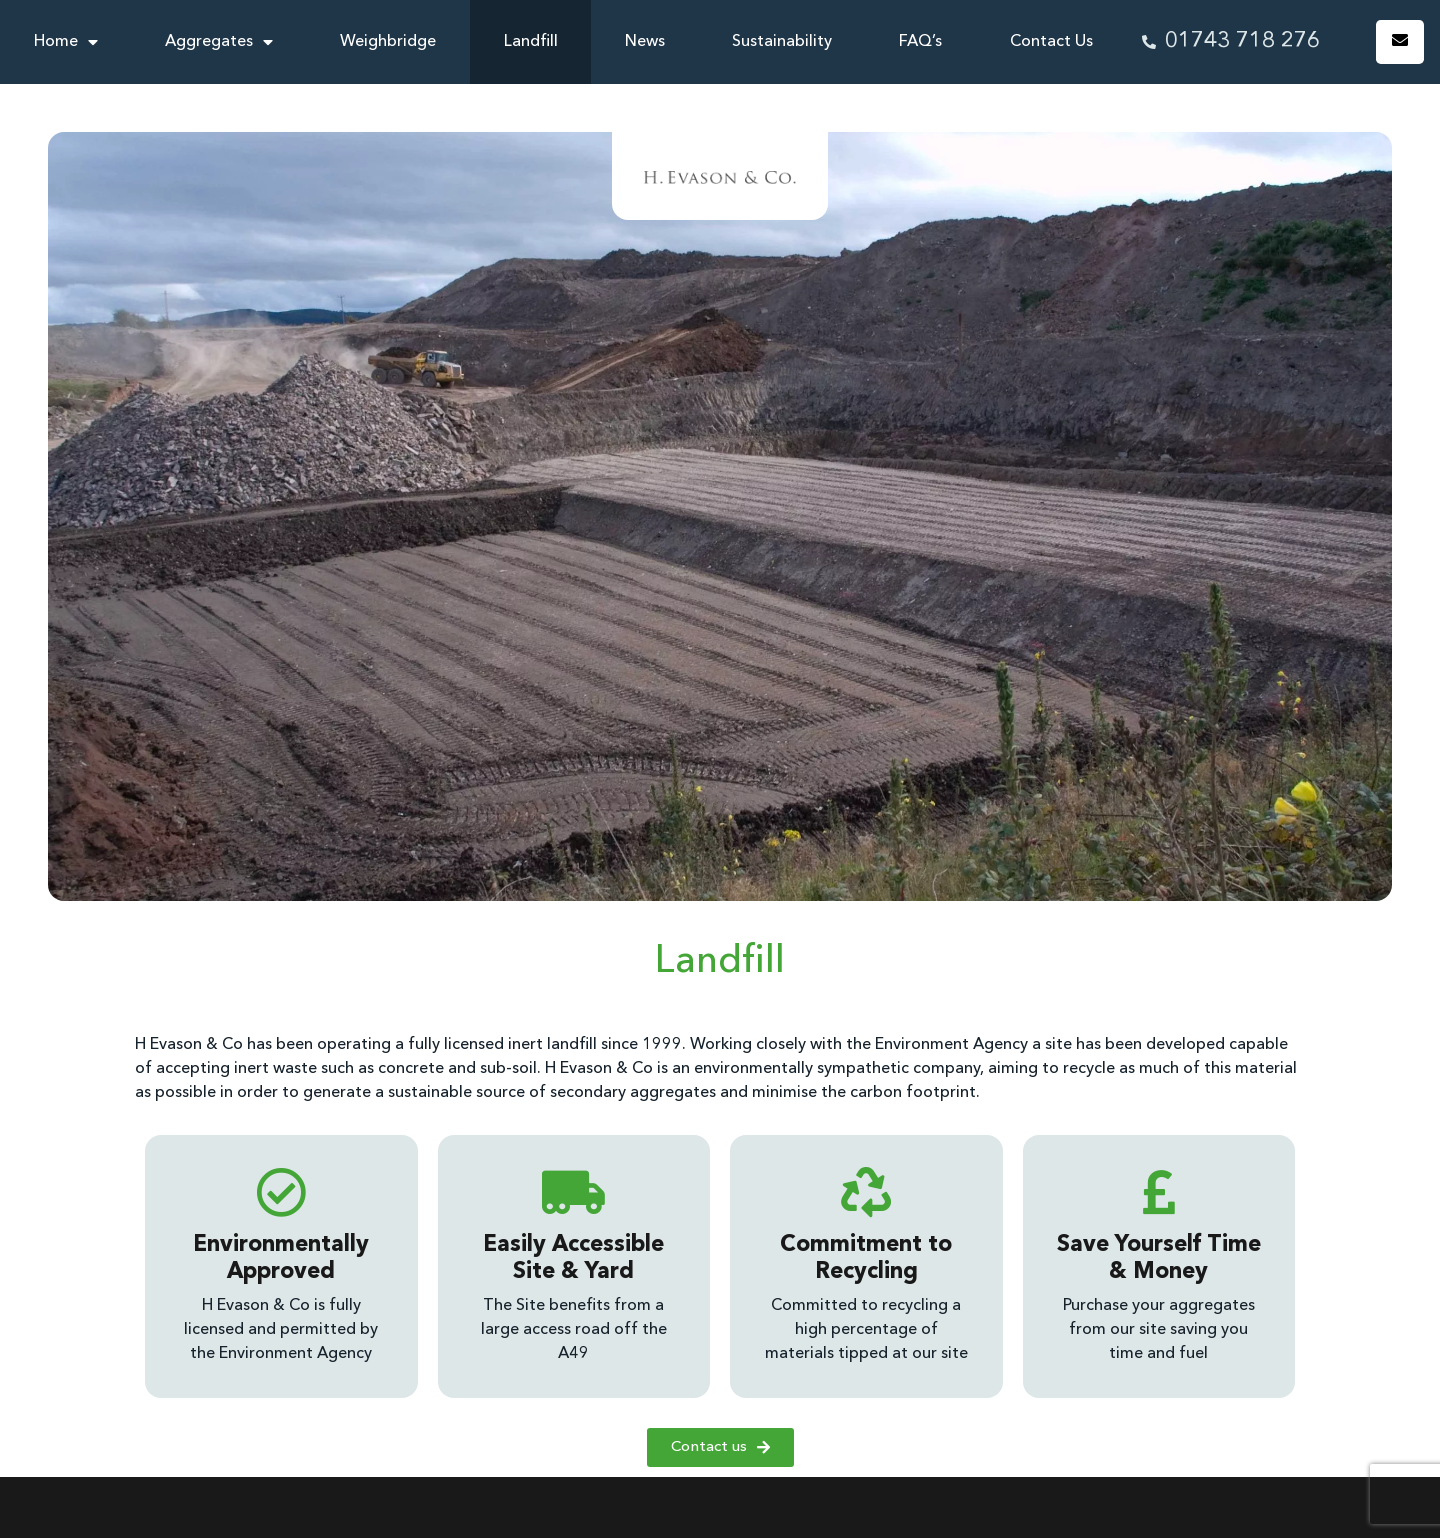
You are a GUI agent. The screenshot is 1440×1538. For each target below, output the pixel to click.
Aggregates (219, 42)
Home (66, 42)
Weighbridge (388, 42)
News (645, 42)
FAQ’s (920, 42)
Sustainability (782, 42)
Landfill (531, 42)
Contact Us (1051, 42)
